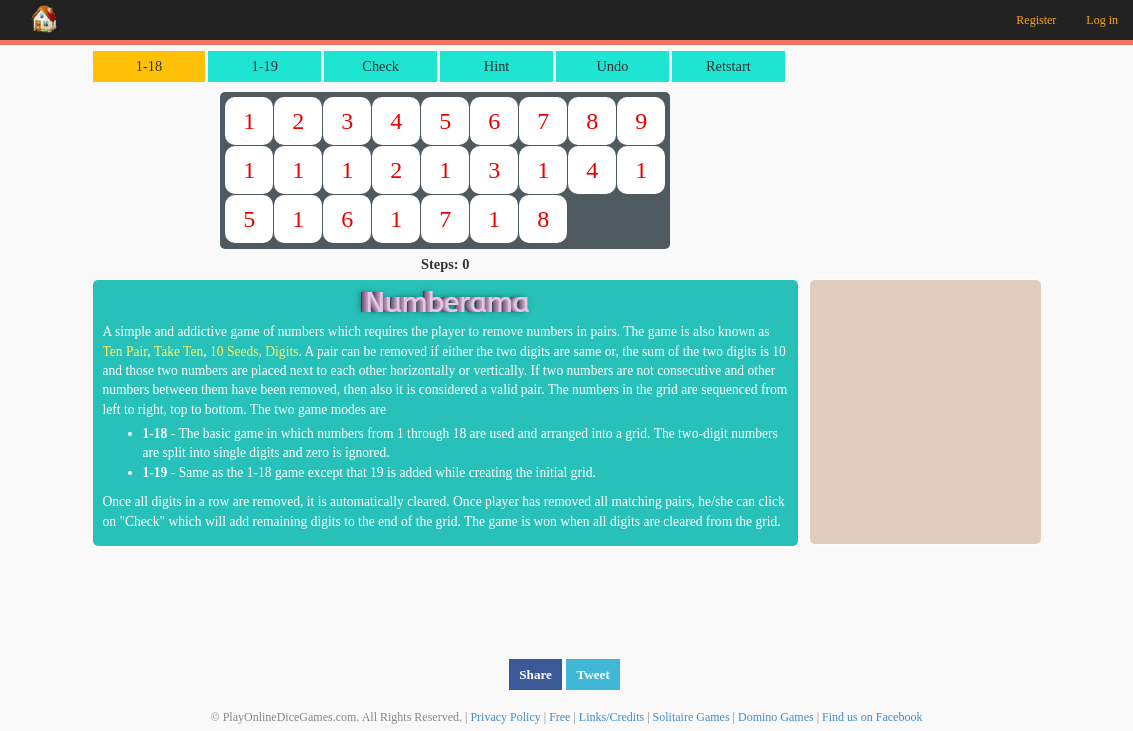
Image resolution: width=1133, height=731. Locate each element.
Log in (1102, 20)
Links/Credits (611, 717)
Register (1036, 20)
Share (535, 674)
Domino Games (776, 717)
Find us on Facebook (872, 717)
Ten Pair (125, 351)
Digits (281, 351)
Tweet (592, 674)
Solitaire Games (691, 717)
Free (559, 717)
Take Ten (178, 351)
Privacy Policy (505, 717)
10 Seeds (234, 351)
